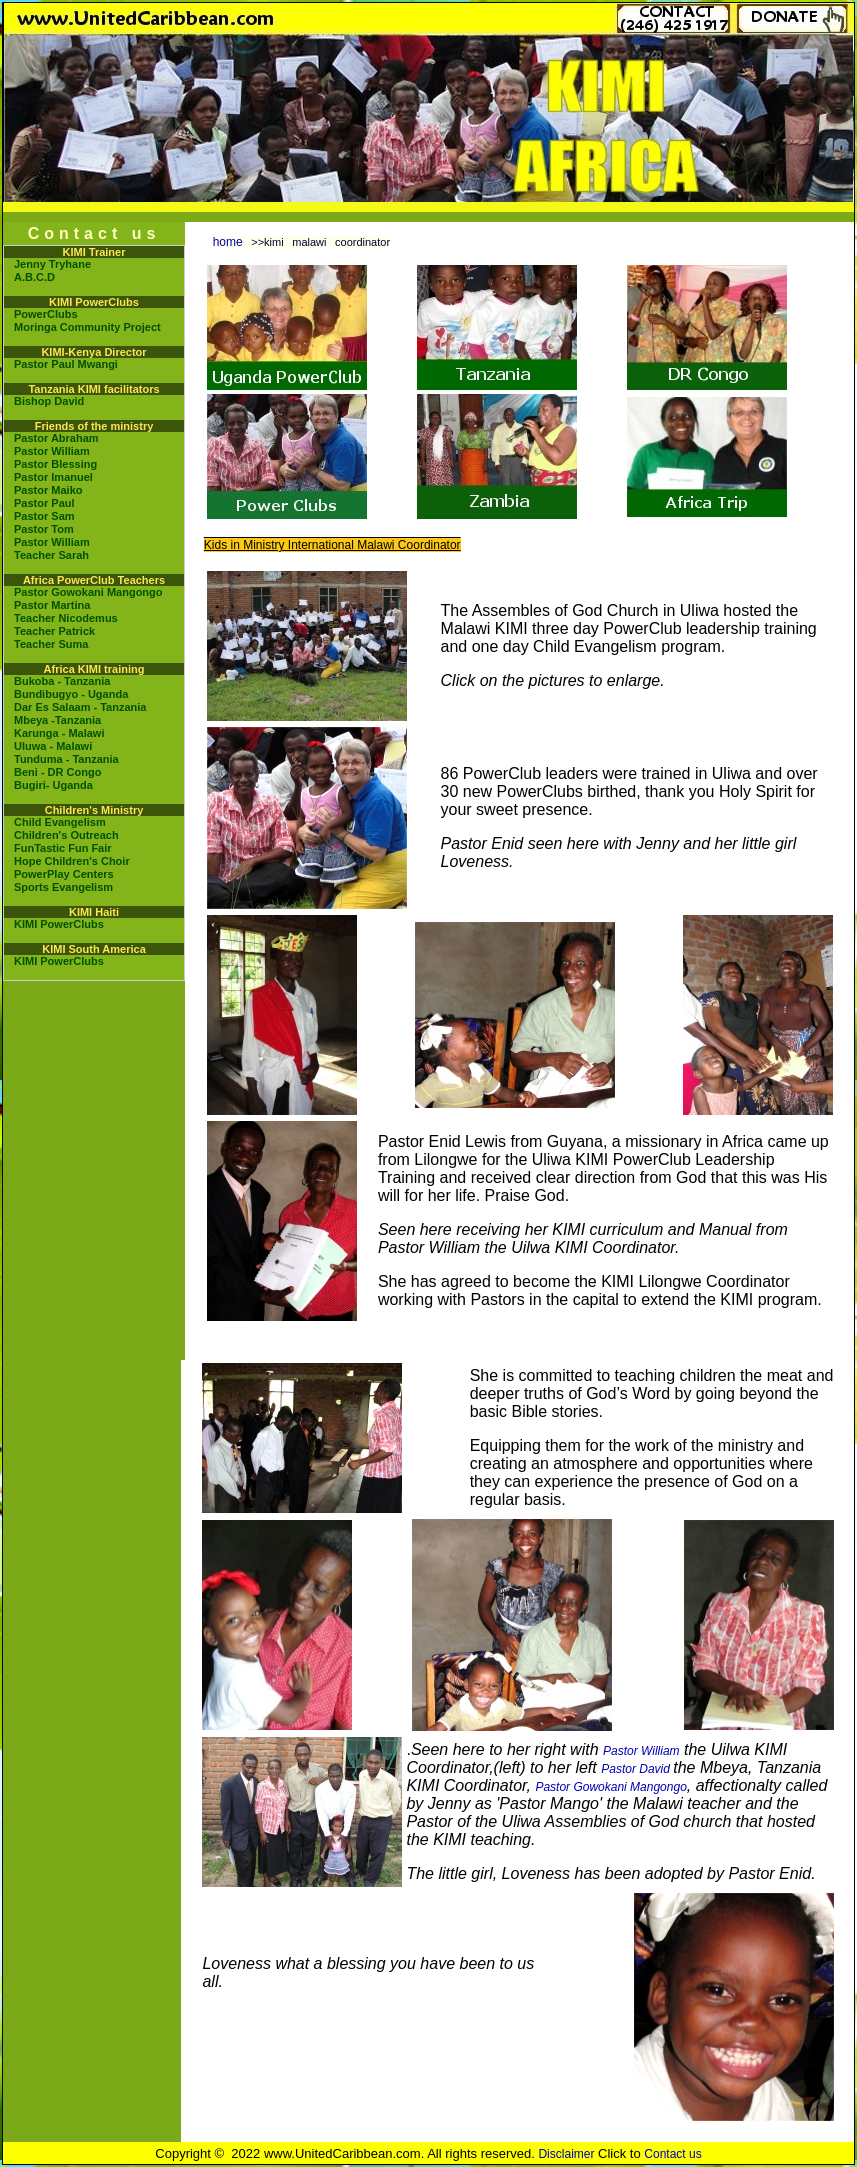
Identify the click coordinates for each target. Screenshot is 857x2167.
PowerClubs (46, 314)
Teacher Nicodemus (66, 618)
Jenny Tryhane (52, 264)
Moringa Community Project (87, 327)
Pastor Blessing (55, 464)
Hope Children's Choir (72, 861)
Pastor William (52, 451)
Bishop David (49, 401)
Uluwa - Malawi (53, 746)
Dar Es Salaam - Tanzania (80, 707)
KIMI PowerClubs (59, 924)
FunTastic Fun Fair (63, 848)
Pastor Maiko (48, 490)
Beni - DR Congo (57, 772)
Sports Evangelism (63, 887)
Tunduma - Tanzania (66, 759)
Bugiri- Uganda (53, 785)
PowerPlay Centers (64, 874)
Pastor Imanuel (53, 477)
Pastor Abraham (56, 438)
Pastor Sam (44, 516)
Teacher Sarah (51, 555)
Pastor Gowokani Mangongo (88, 592)
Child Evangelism (60, 822)
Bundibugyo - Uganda (71, 694)
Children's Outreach (66, 835)
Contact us (672, 2154)
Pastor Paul (44, 503)
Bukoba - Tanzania (62, 681)
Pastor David (637, 1769)
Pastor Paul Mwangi (66, 364)
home (228, 242)
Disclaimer (566, 2154)
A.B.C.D (34, 277)
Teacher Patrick (54, 631)
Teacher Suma (51, 644)
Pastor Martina (52, 605)
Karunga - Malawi (59, 733)
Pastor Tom (44, 529)
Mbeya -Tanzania (57, 720)
